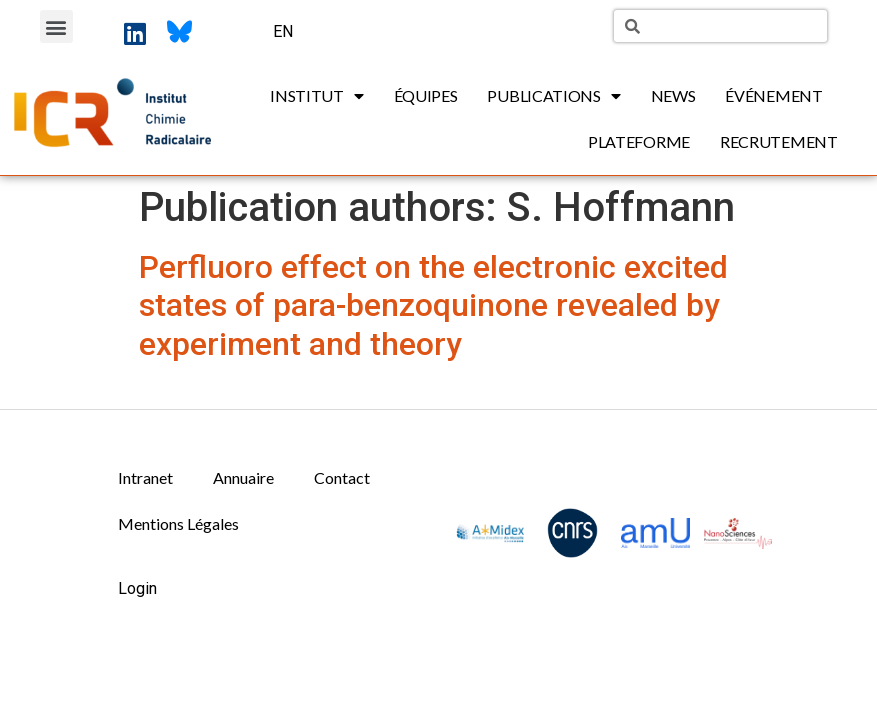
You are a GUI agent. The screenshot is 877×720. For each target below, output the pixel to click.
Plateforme (639, 141)
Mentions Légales (178, 523)
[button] (56, 26)
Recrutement (779, 141)
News (673, 95)
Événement (773, 95)
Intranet (145, 477)
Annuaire (243, 477)
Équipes (426, 95)
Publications (553, 96)
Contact (342, 477)
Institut (316, 96)
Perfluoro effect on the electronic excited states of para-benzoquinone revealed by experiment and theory (433, 305)
